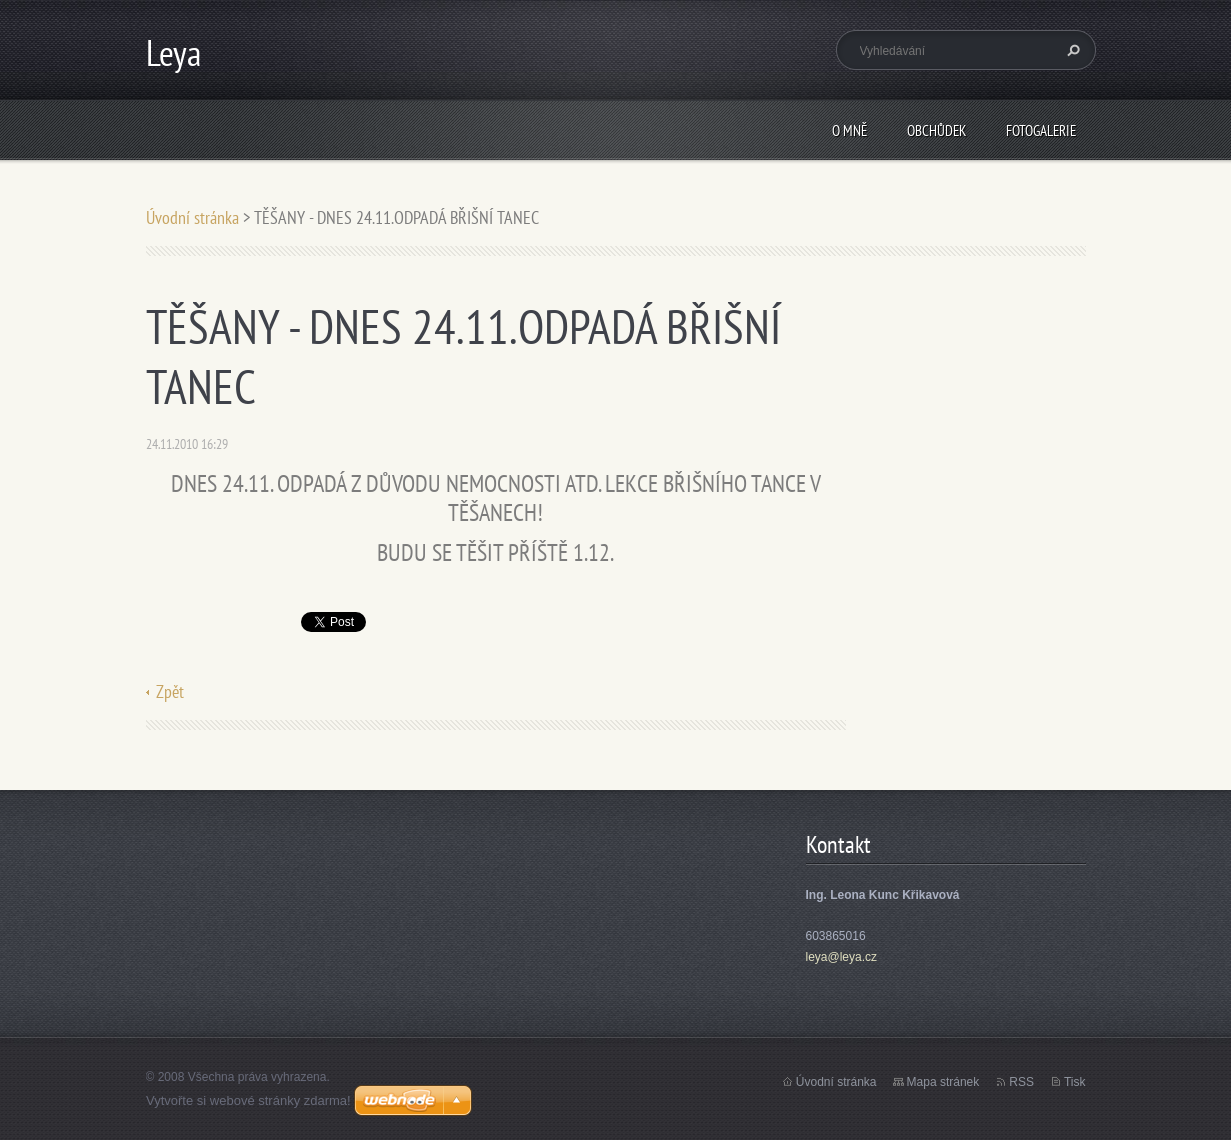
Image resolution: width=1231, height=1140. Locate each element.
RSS (1021, 1082)
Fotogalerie (1041, 130)
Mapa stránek (943, 1082)
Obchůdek (936, 130)
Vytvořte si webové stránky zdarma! (248, 1100)
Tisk (1075, 1082)
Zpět (170, 691)
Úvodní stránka (192, 217)
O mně (849, 130)
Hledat (1071, 50)
